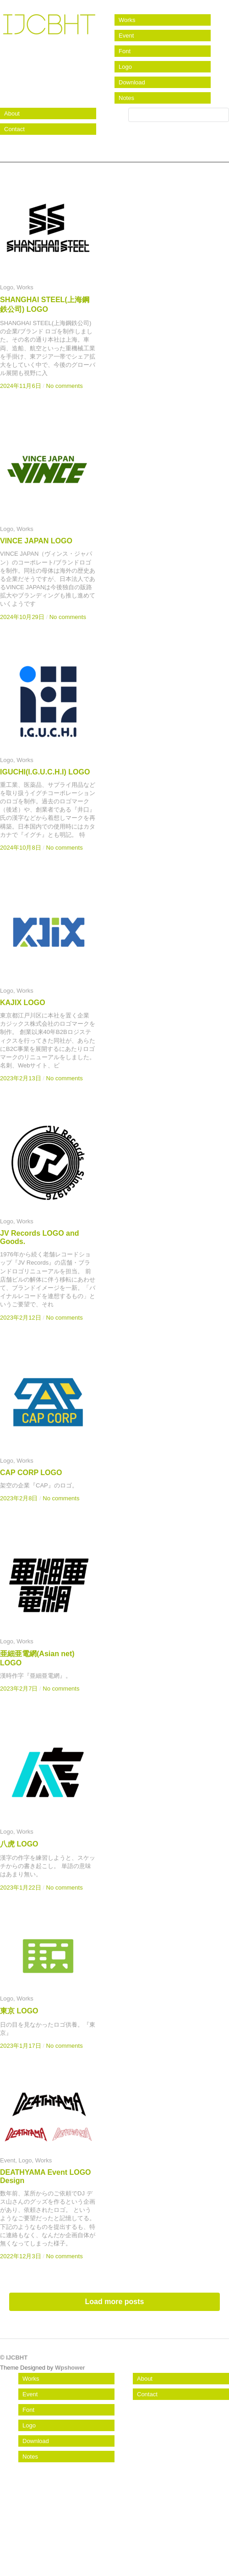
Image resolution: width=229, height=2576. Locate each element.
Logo (125, 66)
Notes (126, 97)
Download (132, 82)
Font (125, 51)
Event (126, 35)
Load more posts (114, 2301)
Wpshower (70, 2367)
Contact (14, 129)
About (12, 113)
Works (127, 20)
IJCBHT (48, 30)
